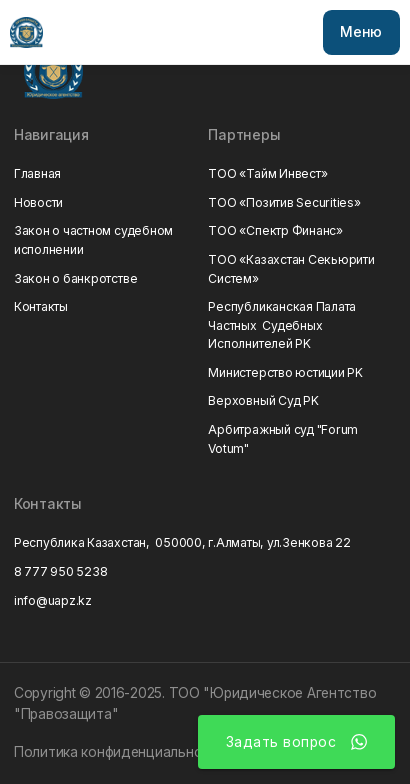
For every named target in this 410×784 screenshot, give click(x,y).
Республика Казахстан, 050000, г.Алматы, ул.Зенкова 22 (182, 542)
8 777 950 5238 (61, 571)
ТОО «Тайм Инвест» (267, 173)
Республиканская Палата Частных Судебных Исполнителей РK (282, 325)
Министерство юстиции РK (285, 372)
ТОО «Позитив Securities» (284, 202)
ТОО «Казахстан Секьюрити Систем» (291, 268)
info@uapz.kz (53, 600)
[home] (26, 32)
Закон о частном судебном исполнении (93, 239)
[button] (361, 32)
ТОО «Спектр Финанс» (275, 230)
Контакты (41, 306)
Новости (38, 202)
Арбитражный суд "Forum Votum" (283, 438)
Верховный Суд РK (263, 400)
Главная (37, 173)
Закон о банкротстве (75, 278)
